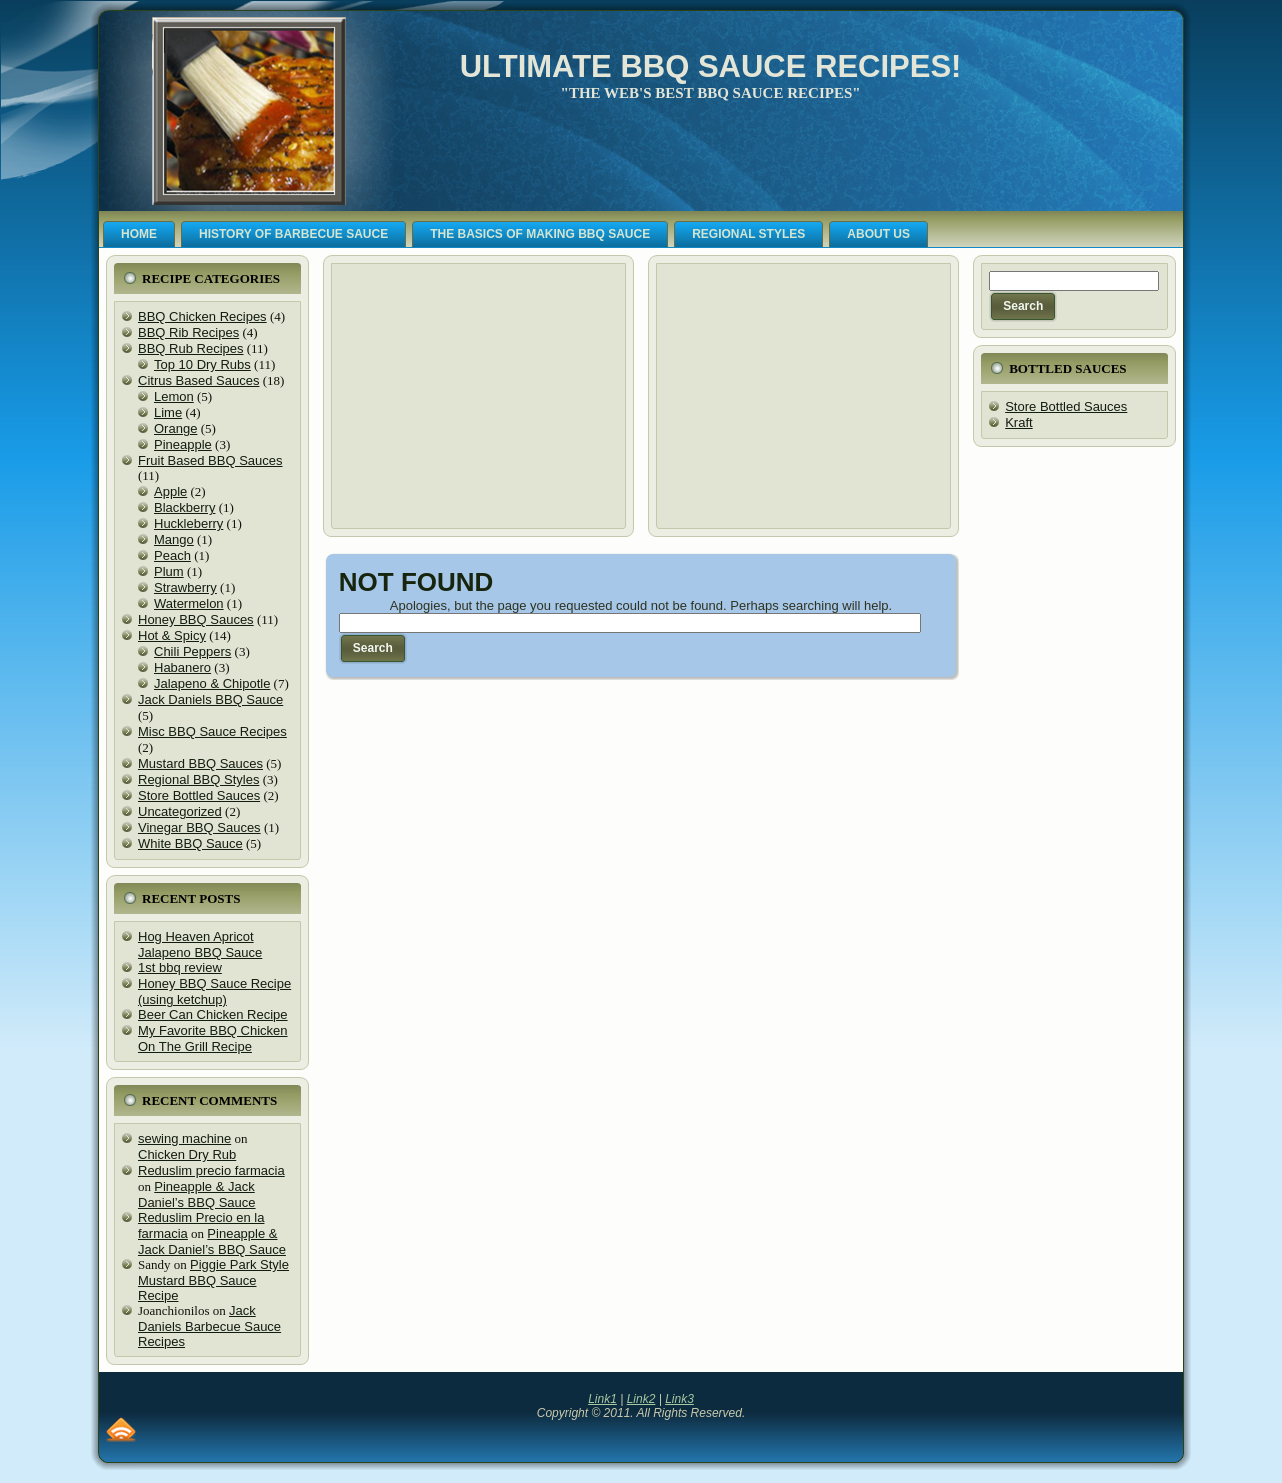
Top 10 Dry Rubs (202, 364)
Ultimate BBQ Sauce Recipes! (711, 66)
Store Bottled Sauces (199, 795)
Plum (169, 571)
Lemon (174, 396)
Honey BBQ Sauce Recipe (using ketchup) (214, 991)
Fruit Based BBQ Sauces (210, 460)
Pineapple (183, 444)
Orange (175, 428)
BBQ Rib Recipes (188, 332)
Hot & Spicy (172, 635)
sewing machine (184, 1138)
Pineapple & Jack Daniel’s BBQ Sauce (197, 1194)
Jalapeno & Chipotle (212, 683)
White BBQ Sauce (190, 843)
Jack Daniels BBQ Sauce (210, 699)
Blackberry (184, 507)
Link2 (641, 1399)
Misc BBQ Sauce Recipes (212, 731)
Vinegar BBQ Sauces (199, 827)
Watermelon (189, 603)
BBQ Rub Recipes (191, 348)
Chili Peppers (192, 651)
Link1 (602, 1399)
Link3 (679, 1399)
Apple (170, 491)
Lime (168, 412)
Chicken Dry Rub (187, 1154)
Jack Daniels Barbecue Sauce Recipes (209, 1326)
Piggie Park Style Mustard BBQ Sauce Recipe (213, 1280)
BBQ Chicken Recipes (202, 316)
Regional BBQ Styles (198, 779)
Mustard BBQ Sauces (200, 763)
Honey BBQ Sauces (196, 619)
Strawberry (185, 587)
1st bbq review (180, 967)
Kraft (1018, 422)
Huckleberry (188, 523)
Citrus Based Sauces (198, 380)
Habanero (182, 667)
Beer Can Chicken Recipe (213, 1014)
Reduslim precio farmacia (211, 1170)
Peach (172, 555)
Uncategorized (180, 811)
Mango (174, 539)
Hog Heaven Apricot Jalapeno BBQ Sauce (200, 944)
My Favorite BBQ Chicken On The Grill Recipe (213, 1038)
